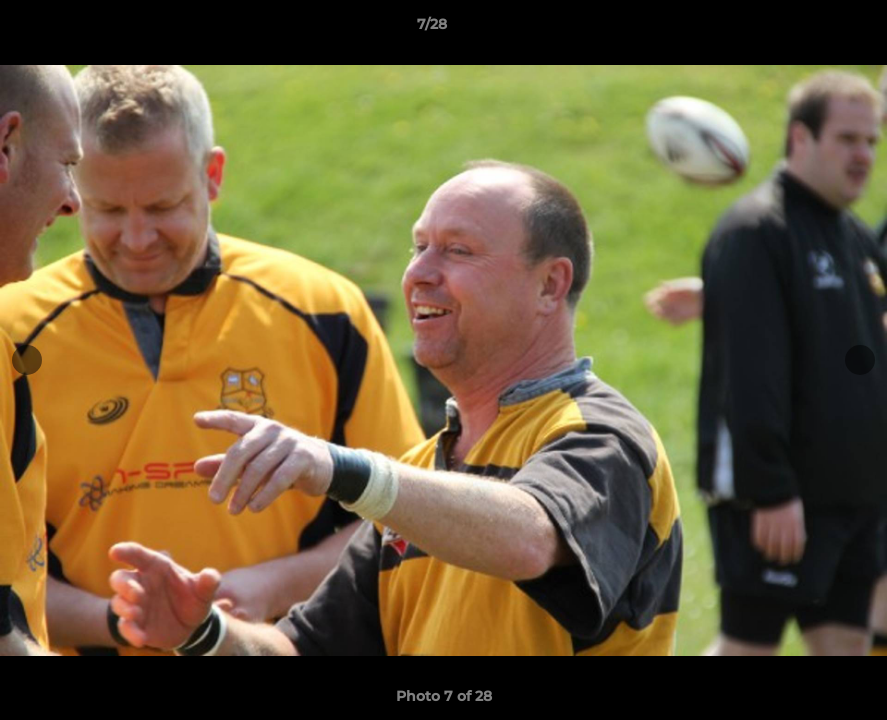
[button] (803, 29)
